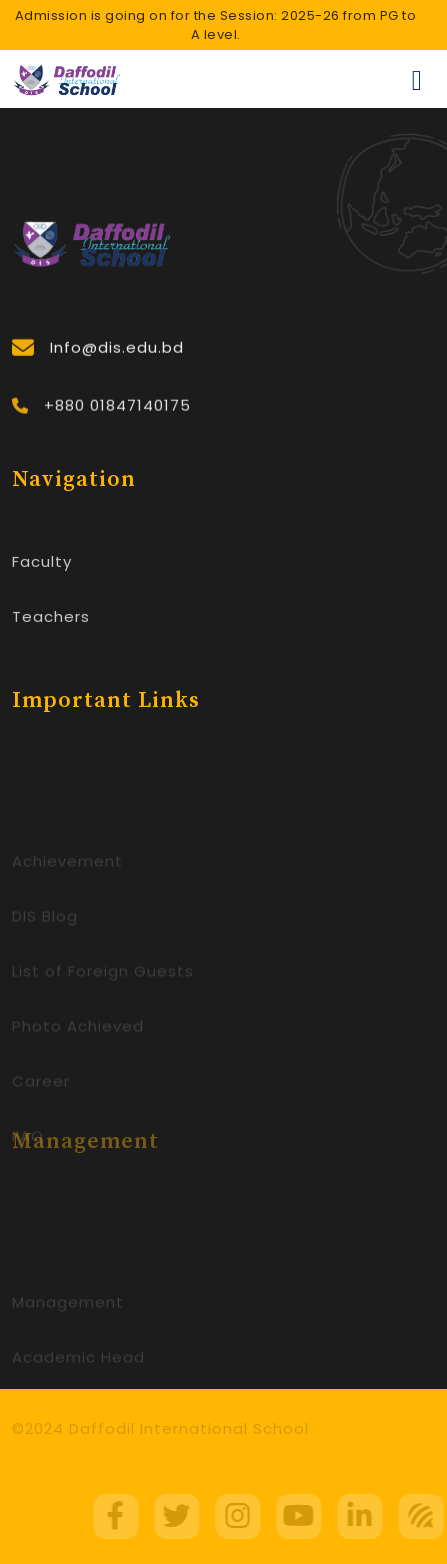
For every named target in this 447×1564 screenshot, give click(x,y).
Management (68, 1314)
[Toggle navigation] (417, 79)
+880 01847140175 (117, 411)
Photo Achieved (78, 1038)
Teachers (51, 618)
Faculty (42, 563)
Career (41, 1093)
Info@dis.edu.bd (117, 351)
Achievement (67, 873)
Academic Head (78, 1369)
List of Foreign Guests (103, 983)
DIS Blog (45, 928)
